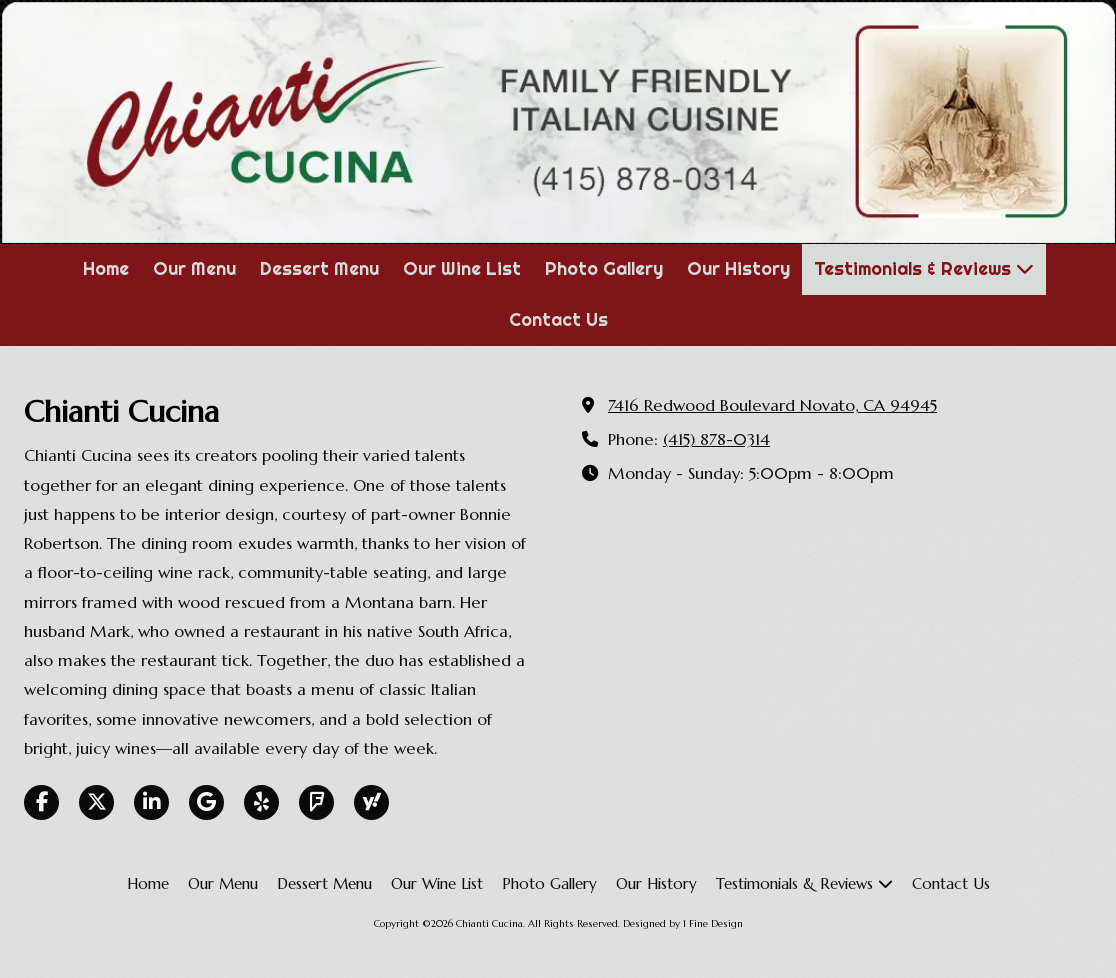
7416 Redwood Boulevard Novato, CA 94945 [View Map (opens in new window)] (772, 405)
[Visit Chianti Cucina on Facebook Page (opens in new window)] (41, 802)
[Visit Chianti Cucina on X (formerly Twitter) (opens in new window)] (96, 802)
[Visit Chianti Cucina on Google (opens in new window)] (206, 802)
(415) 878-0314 (716, 439)
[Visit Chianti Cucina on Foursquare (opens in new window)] (316, 802)
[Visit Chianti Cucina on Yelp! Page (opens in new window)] (261, 802)
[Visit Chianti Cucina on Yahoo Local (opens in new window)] (371, 802)
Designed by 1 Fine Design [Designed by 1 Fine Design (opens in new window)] (683, 923)
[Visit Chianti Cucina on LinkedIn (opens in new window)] (151, 802)
